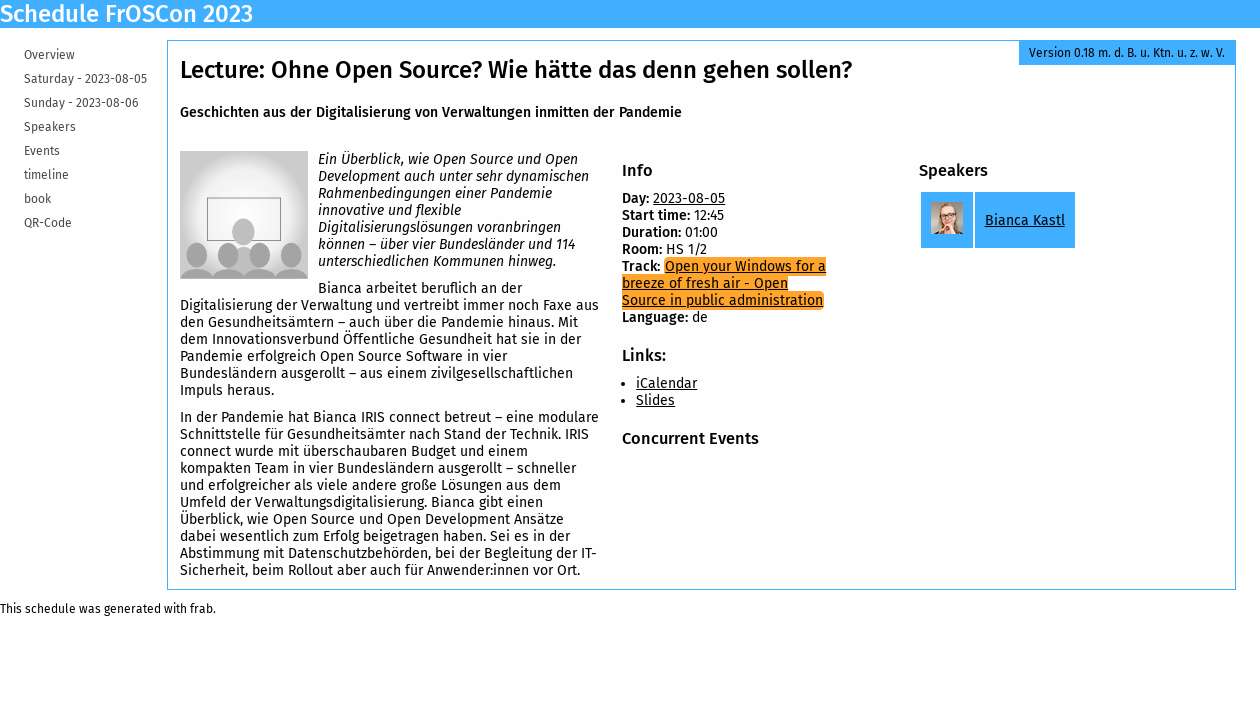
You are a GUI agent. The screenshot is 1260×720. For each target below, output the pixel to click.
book (37, 199)
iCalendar (666, 383)
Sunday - (81, 103)
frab (201, 609)
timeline (46, 175)
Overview (49, 55)
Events (42, 151)
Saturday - (85, 79)
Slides (655, 400)
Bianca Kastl (1025, 220)
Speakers (50, 127)
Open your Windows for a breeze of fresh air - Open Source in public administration (724, 283)
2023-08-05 (689, 198)
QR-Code (48, 223)
